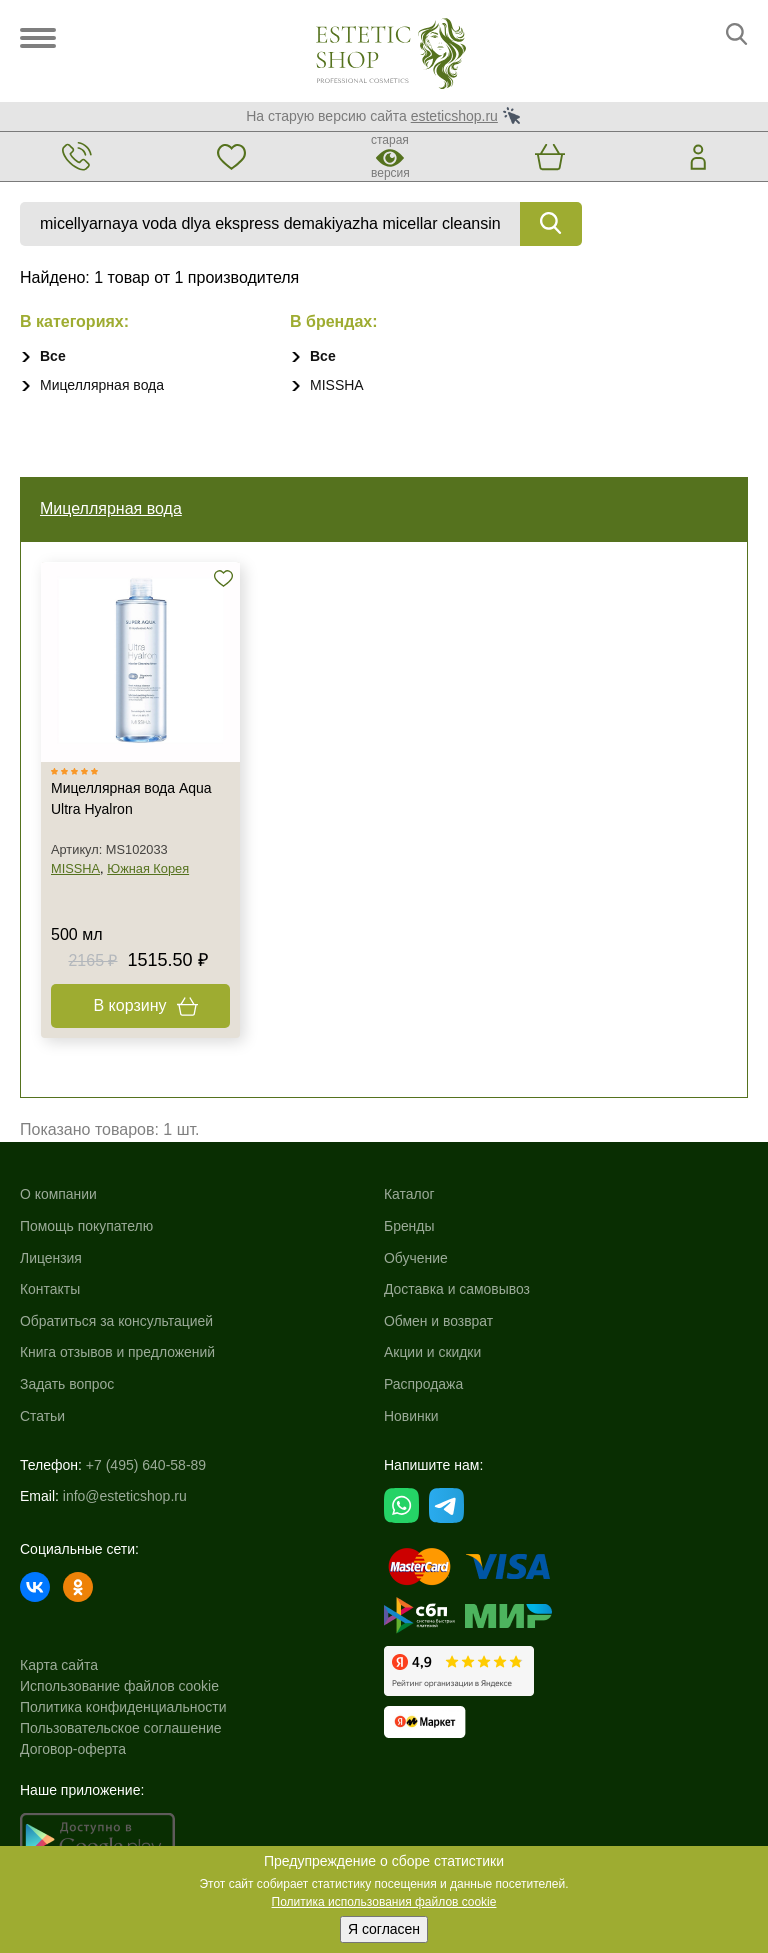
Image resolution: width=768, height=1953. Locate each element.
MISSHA (337, 385)
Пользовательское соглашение (121, 1728)
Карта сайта (59, 1665)
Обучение (416, 1258)
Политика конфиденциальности (123, 1707)
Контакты (50, 1289)
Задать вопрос (67, 1384)
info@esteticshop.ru (125, 1496)
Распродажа (424, 1384)
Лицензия (51, 1258)
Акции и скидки (433, 1352)
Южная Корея (148, 868)
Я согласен (384, 1929)
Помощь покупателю (87, 1226)
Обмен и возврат (439, 1321)
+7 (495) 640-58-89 (146, 1465)
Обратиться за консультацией (117, 1321)
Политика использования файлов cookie (384, 1902)
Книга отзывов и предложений (118, 1352)
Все (53, 356)
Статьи (42, 1416)
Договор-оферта (73, 1749)
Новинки (411, 1416)
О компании (58, 1194)
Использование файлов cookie (119, 1686)
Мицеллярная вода (102, 385)
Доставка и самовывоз (457, 1289)
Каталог (409, 1194)
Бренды (409, 1226)
